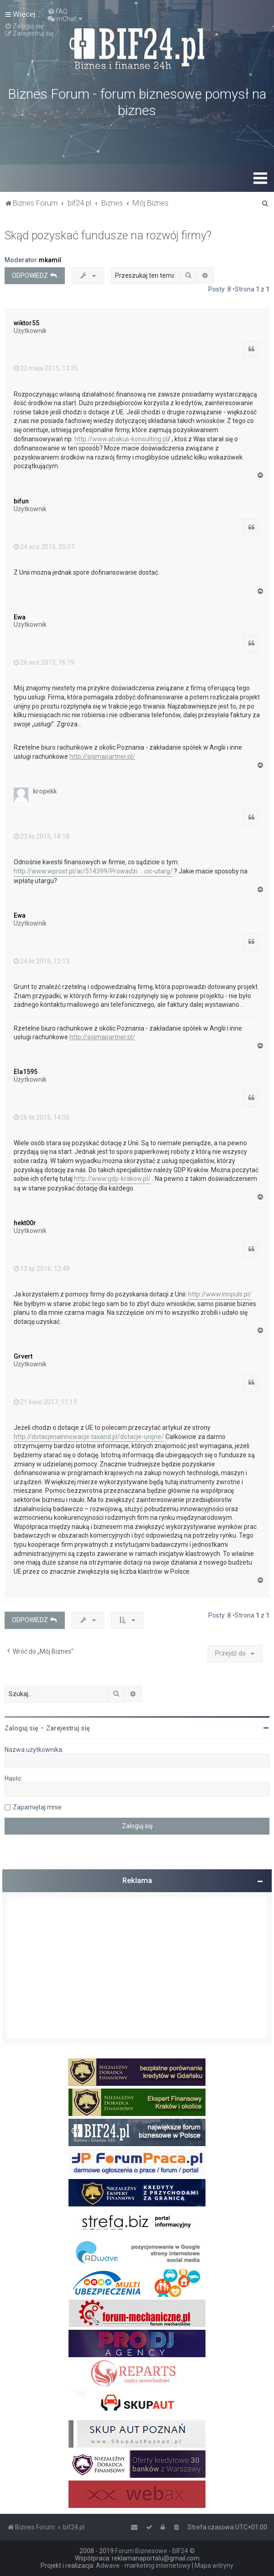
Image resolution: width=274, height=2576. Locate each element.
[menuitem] (57, 11)
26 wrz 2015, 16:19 (44, 662)
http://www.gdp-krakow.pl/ (112, 1178)
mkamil (50, 260)
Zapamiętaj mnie (37, 1807)
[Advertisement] (137, 1967)
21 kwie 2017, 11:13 (45, 1402)
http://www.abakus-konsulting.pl (121, 439)
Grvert (23, 1356)
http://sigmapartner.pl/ (102, 756)
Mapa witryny (214, 2565)
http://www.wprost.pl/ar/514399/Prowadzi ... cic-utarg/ (93, 871)
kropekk (45, 791)
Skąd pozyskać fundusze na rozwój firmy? (108, 235)
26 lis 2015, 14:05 (41, 1117)
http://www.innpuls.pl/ (220, 1294)
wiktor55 (26, 323)
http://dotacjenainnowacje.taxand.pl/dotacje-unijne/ (89, 1436)
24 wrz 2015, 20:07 (44, 546)
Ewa (20, 617)
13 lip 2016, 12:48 (42, 1268)
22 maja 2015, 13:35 (46, 368)
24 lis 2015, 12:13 (41, 961)
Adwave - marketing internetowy (143, 2565)
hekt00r (25, 1223)
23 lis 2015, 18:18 (41, 836)
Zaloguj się (21, 1728)
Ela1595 (25, 1071)
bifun (21, 501)
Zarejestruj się (68, 1728)
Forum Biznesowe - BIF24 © (155, 2551)
